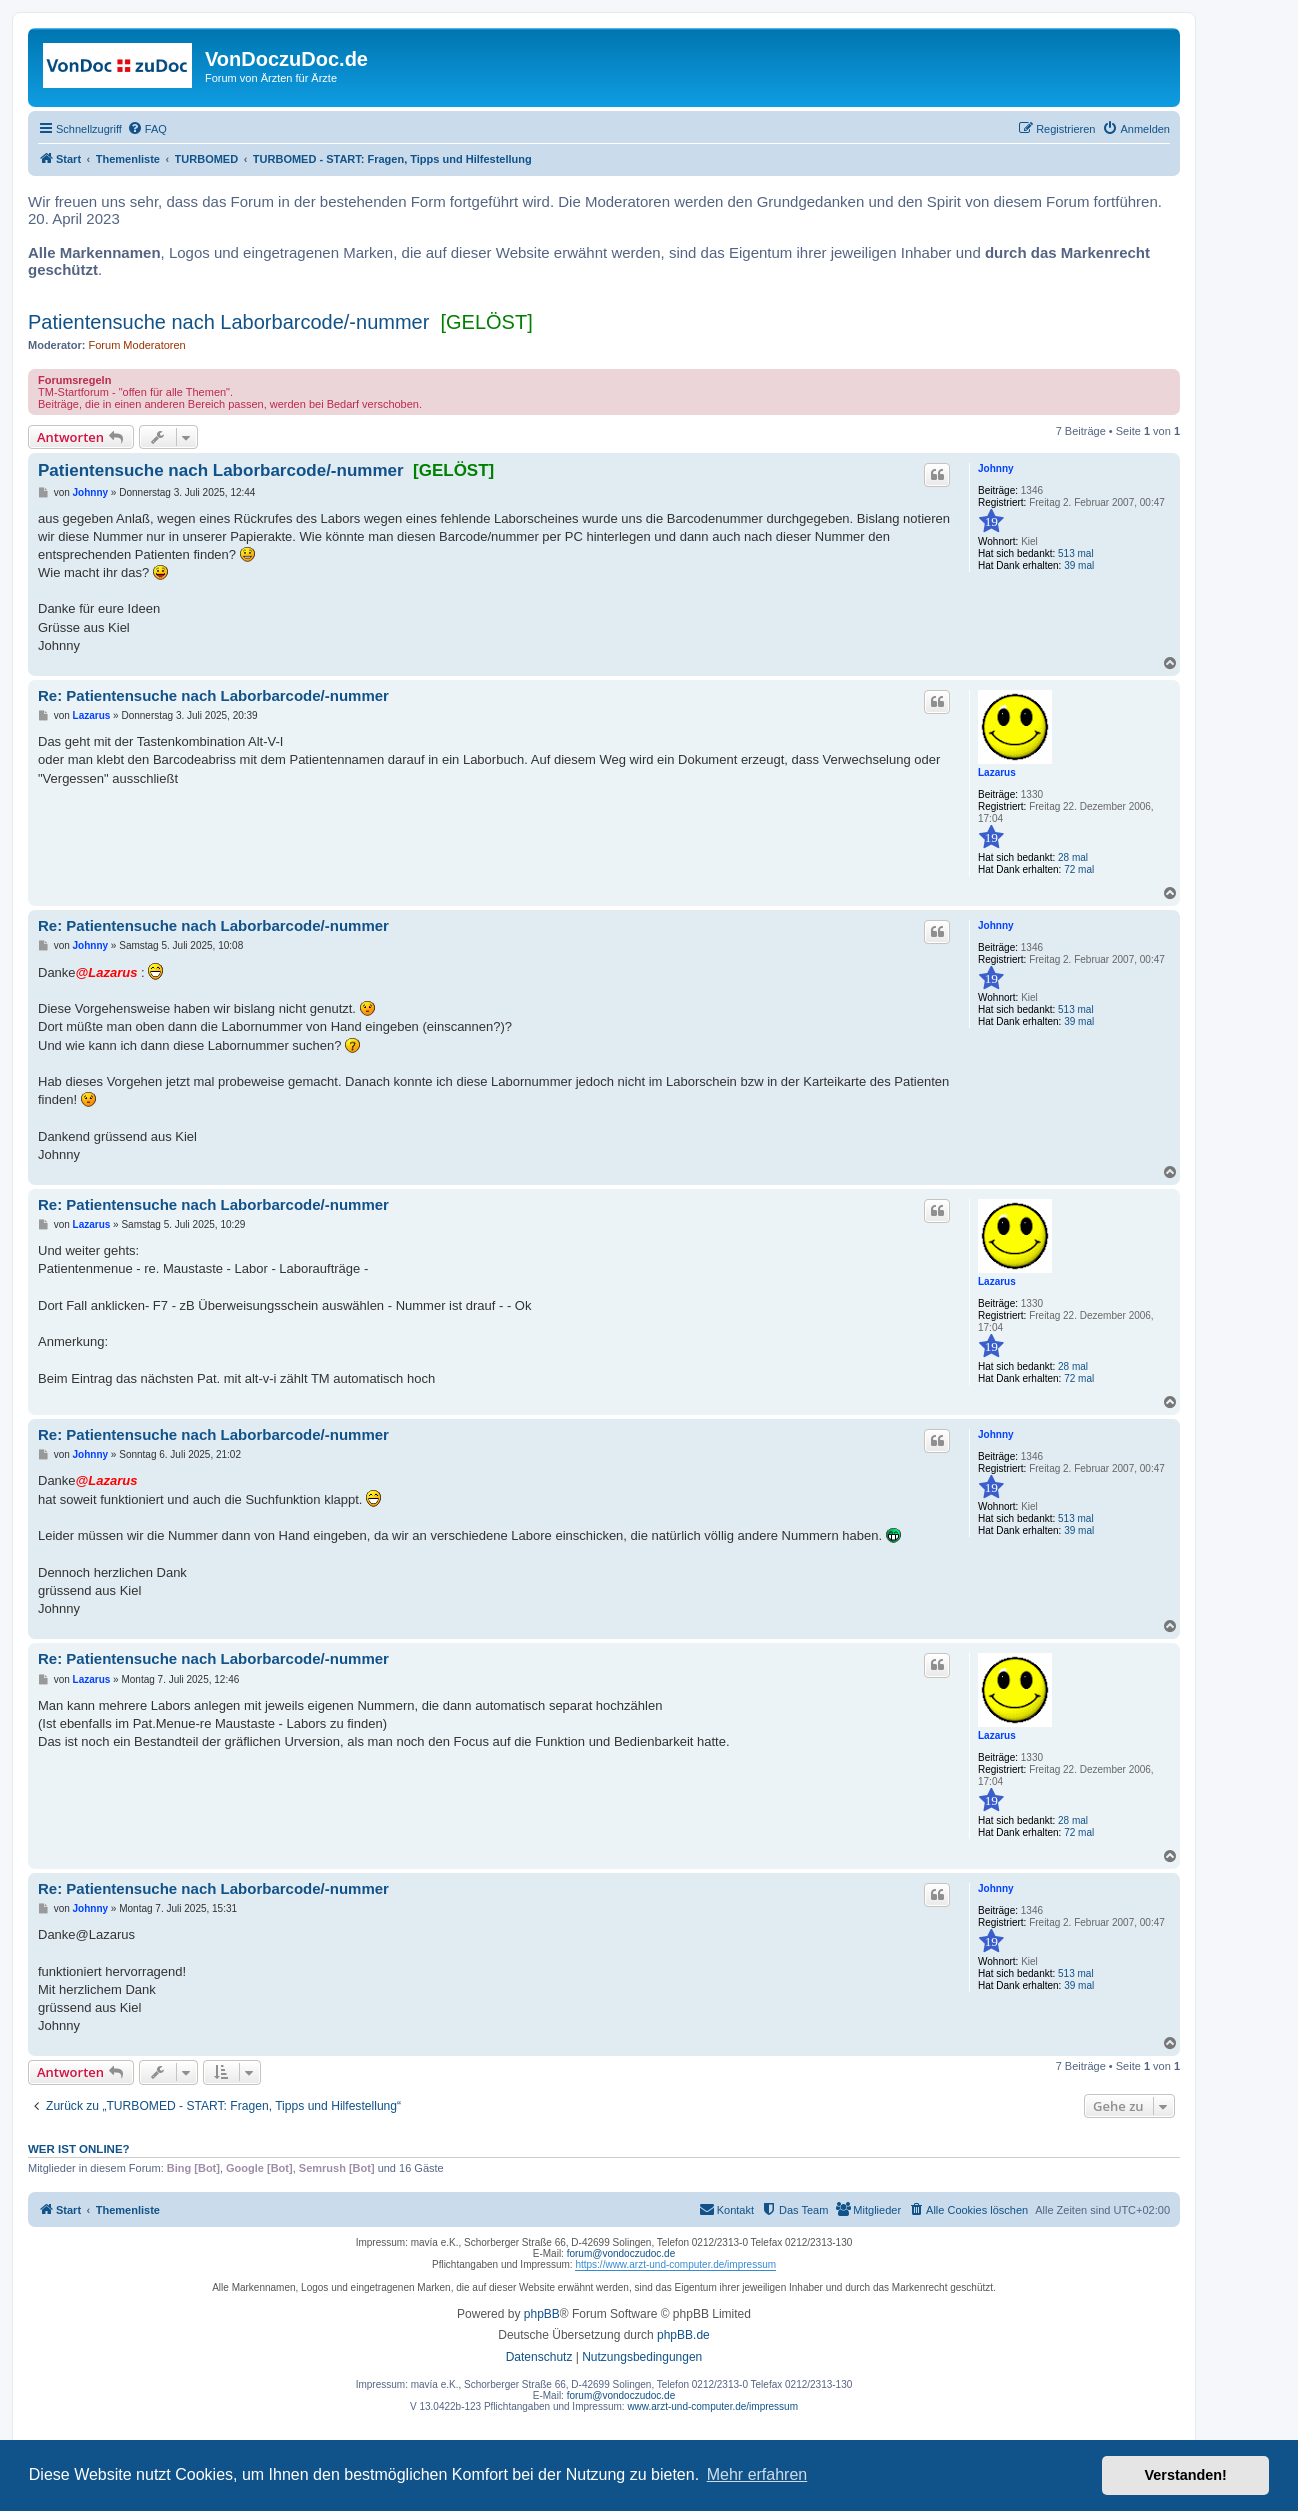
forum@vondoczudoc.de (621, 2253)
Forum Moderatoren (137, 345)
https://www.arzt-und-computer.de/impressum (675, 2264)
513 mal (1076, 553)
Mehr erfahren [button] (757, 2474)
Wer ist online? (79, 2149)
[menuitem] (147, 129)
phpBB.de (683, 2335)
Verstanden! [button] (1186, 2475)
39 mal (1079, 565)
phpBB (542, 2314)
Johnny (996, 468)
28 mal (1073, 857)
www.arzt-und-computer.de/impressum (712, 2406)
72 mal (1079, 869)
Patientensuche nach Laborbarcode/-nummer (228, 322)
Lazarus (997, 772)
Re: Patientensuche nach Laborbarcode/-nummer (213, 695)
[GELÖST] (486, 322)
